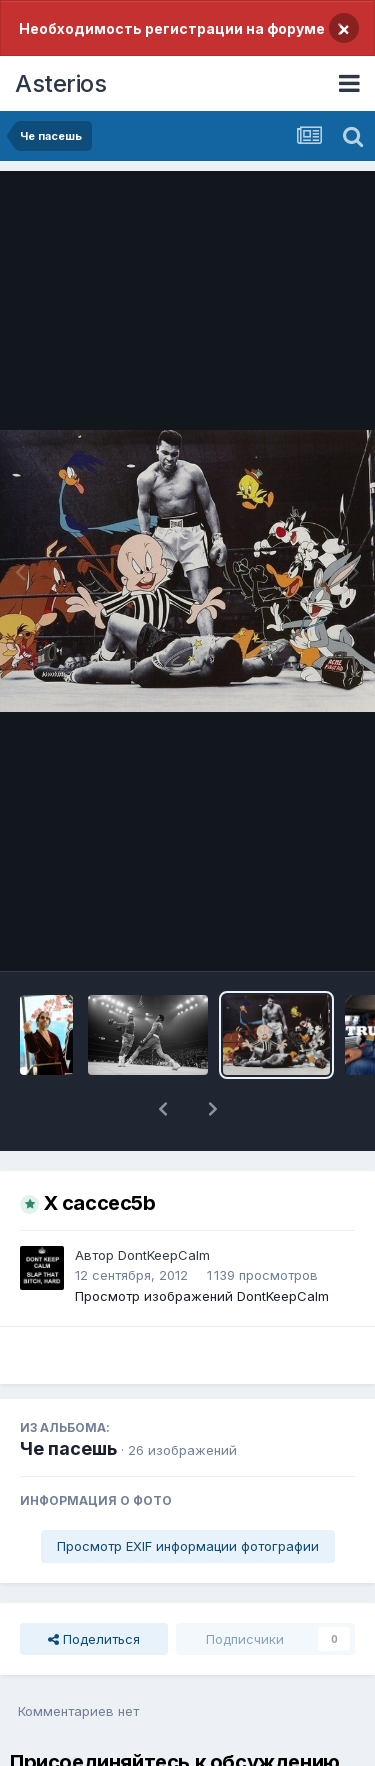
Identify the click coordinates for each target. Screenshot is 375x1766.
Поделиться (94, 1639)
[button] (163, 1109)
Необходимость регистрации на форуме (172, 28)
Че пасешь (68, 1448)
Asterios (60, 83)
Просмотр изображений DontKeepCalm (202, 1296)
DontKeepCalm (164, 1255)
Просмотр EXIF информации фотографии (188, 1546)
